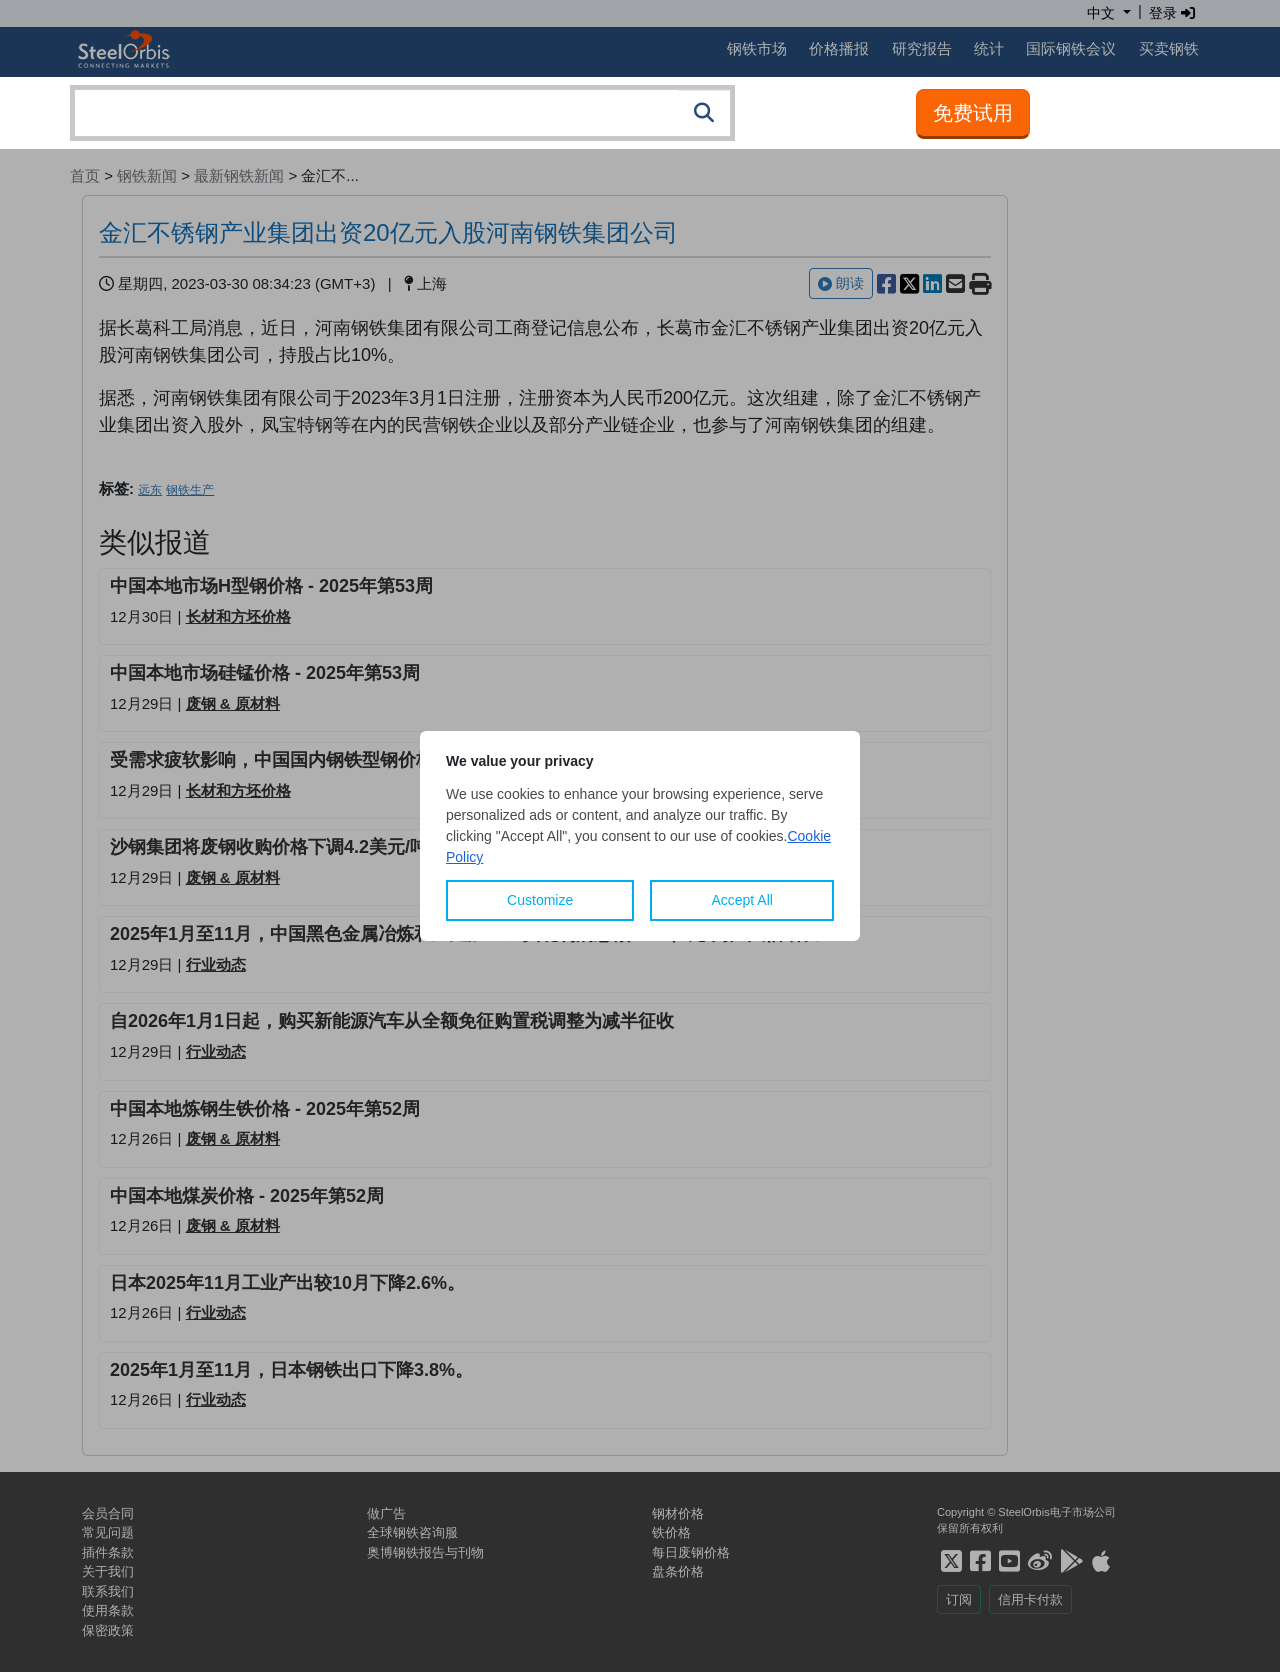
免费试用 (973, 113)
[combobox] (402, 113)
